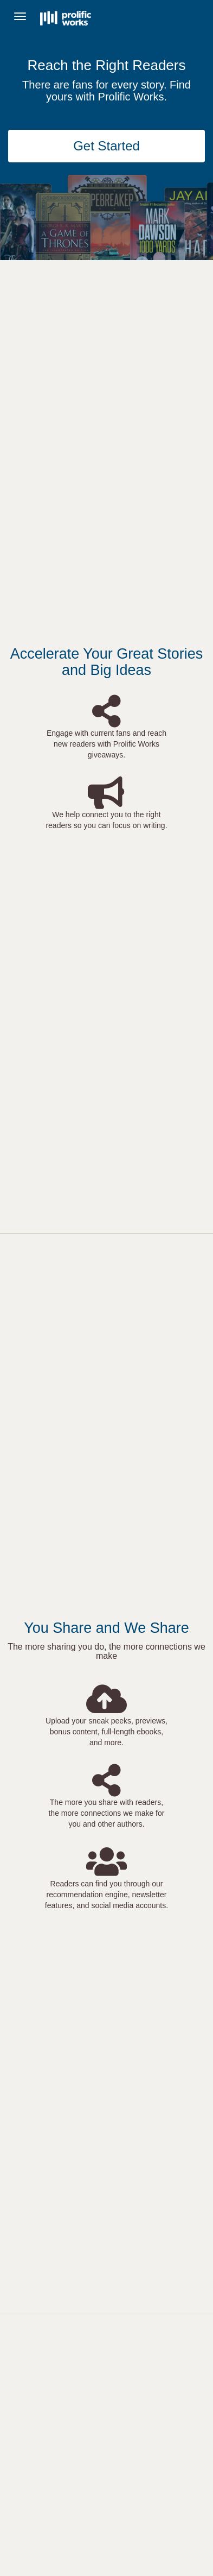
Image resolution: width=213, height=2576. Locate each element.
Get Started (106, 145)
